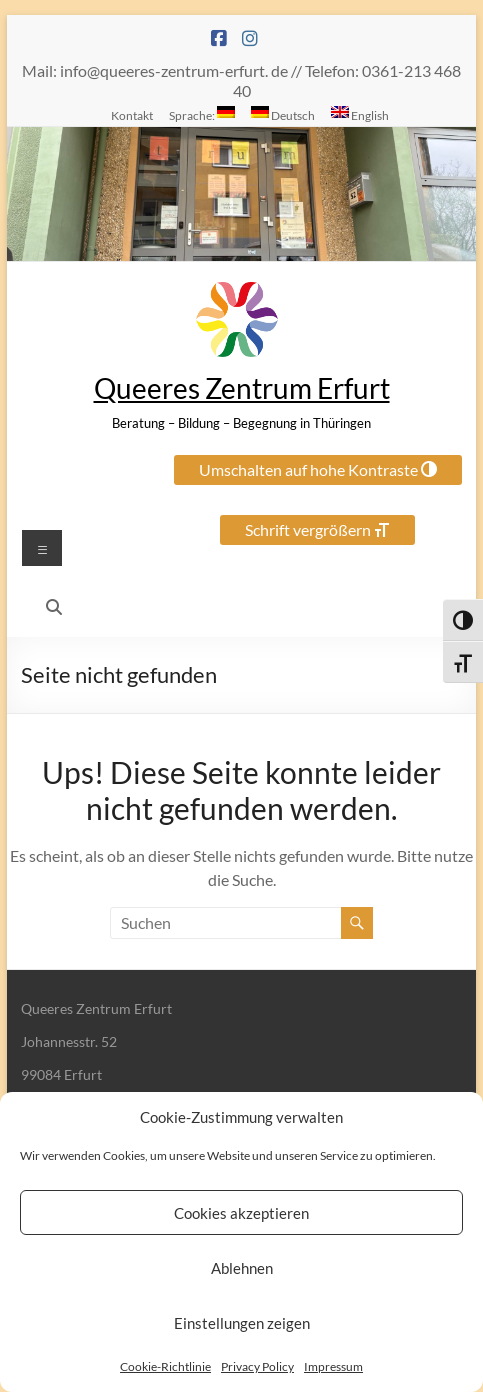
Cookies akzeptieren (241, 1213)
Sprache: (202, 114)
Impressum (333, 1366)
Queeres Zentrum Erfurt (242, 388)
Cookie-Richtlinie (165, 1366)
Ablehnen (242, 1268)
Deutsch (283, 114)
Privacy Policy (257, 1366)
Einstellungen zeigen (242, 1323)
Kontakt (132, 115)
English (360, 114)
